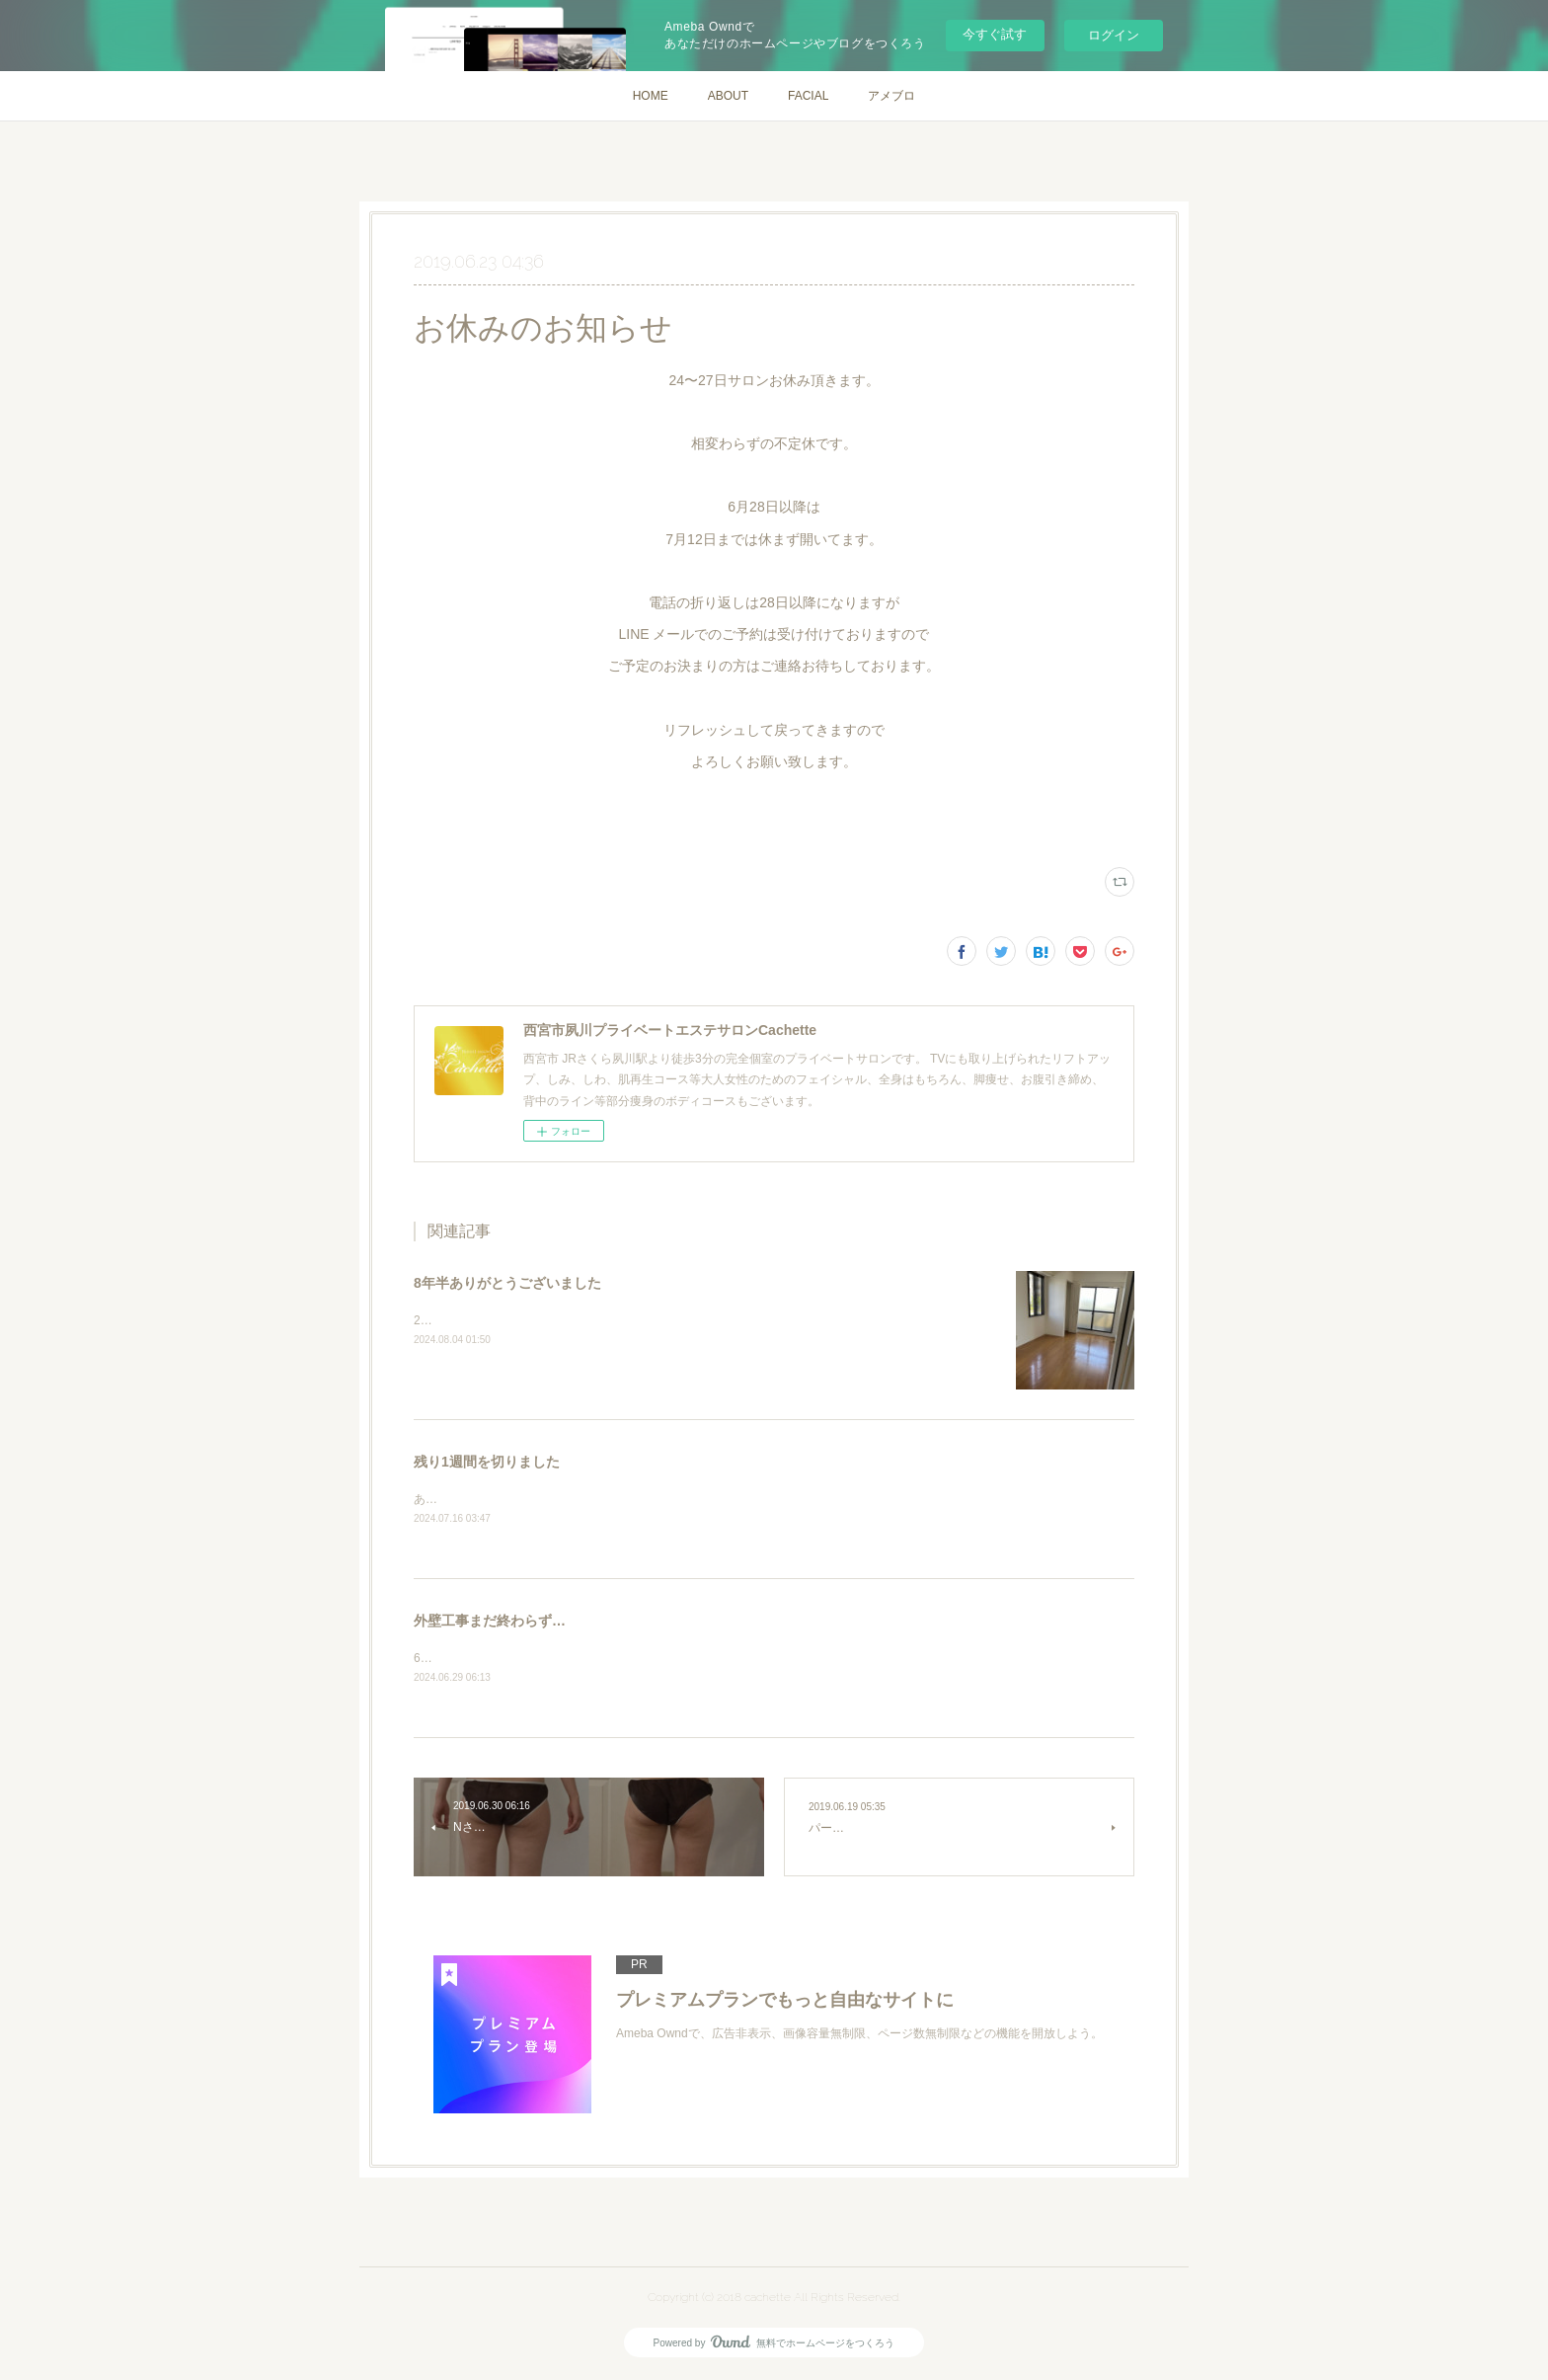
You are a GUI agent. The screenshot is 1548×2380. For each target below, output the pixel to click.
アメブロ (891, 96)
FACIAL (808, 96)
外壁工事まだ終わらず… (490, 1621)
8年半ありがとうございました (507, 1283)
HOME (650, 96)
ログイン (1113, 35)
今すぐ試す (995, 34)
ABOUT (728, 96)
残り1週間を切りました (487, 1461)
